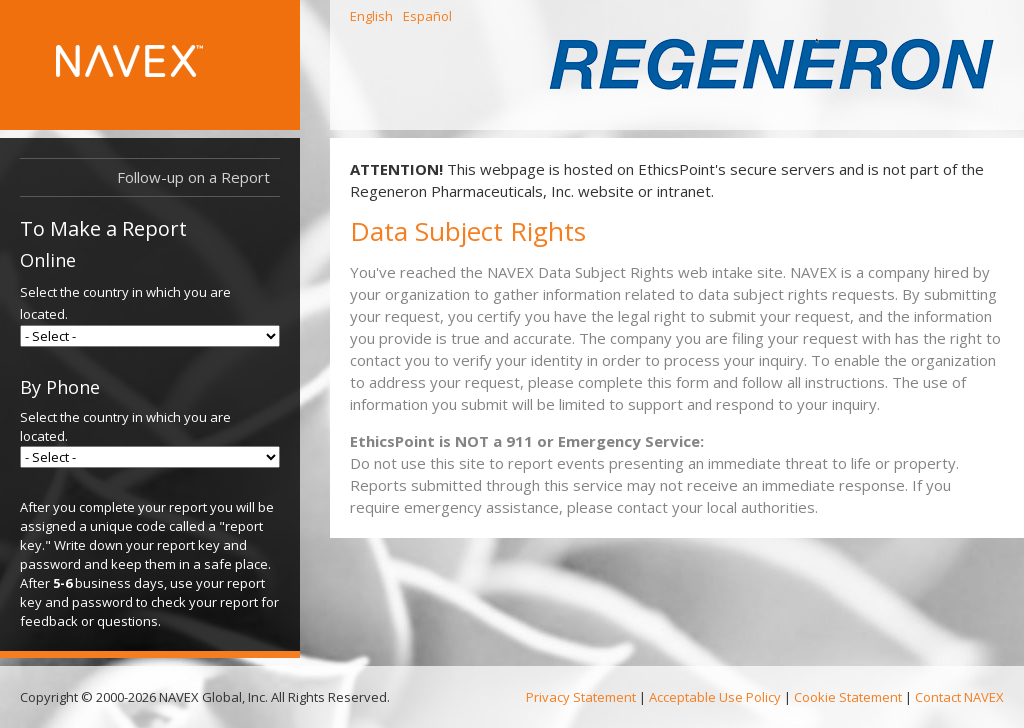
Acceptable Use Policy (715, 697)
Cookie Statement (848, 697)
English (371, 16)
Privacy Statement (581, 697)
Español (427, 16)
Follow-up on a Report (193, 177)
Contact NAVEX (959, 697)
